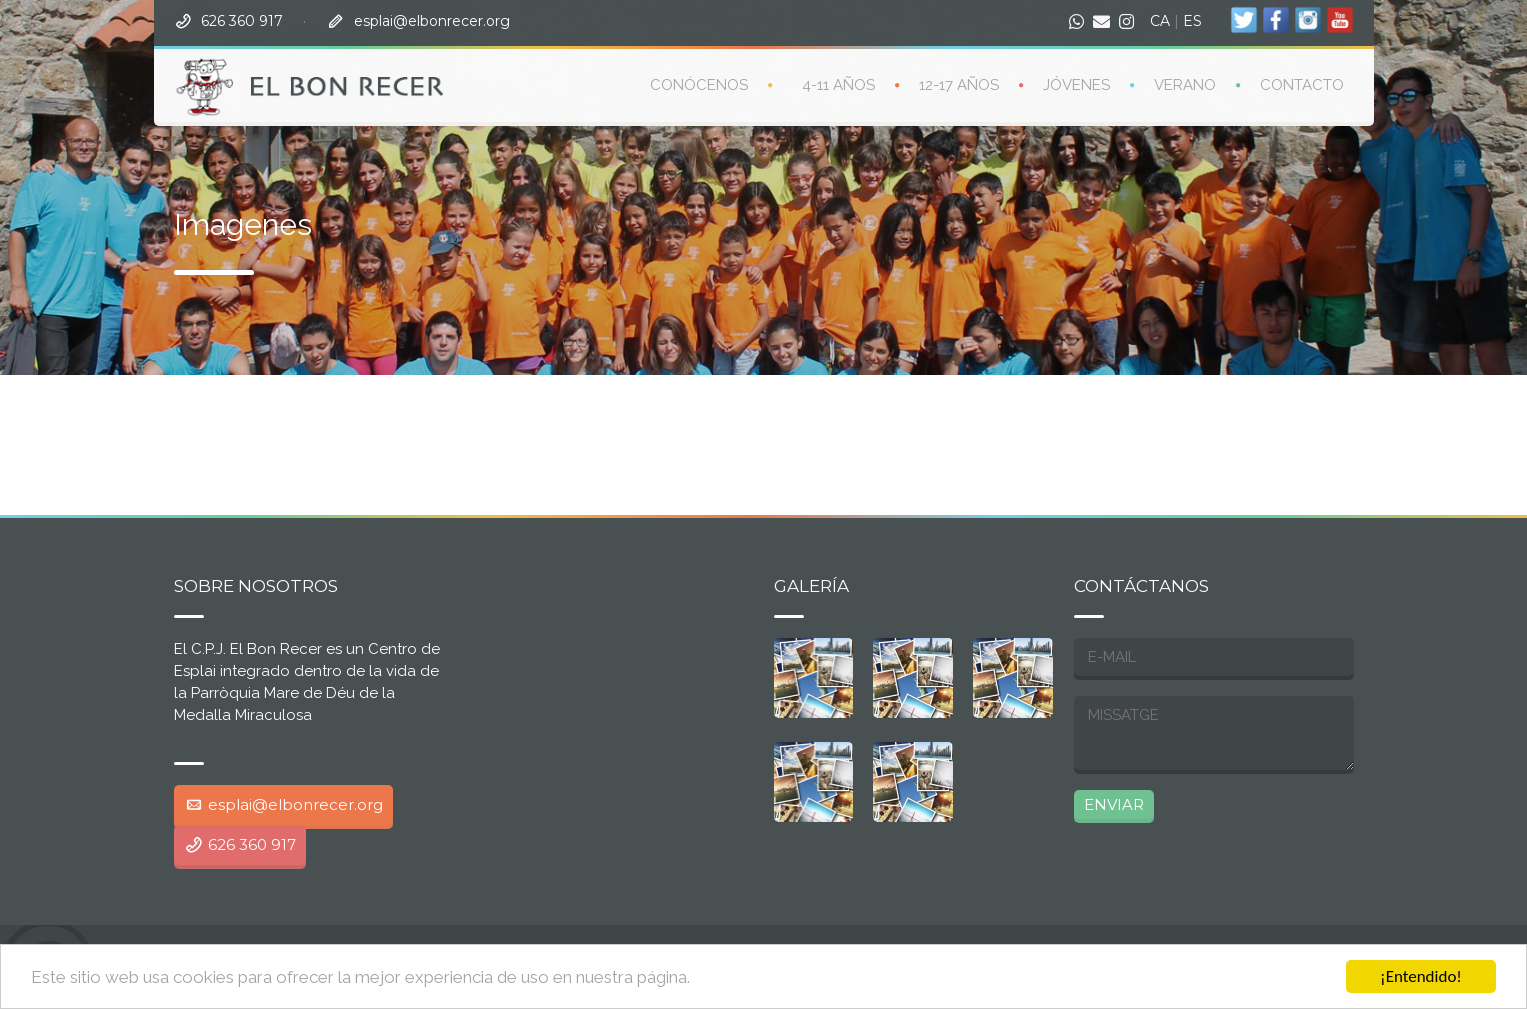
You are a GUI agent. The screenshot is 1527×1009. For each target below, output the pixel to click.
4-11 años (838, 84)
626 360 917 (242, 20)
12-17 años (959, 84)
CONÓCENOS (699, 84)
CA (1160, 20)
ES (1192, 20)
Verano (1185, 84)
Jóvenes (1076, 84)
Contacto (1302, 84)
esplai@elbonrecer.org (432, 20)
